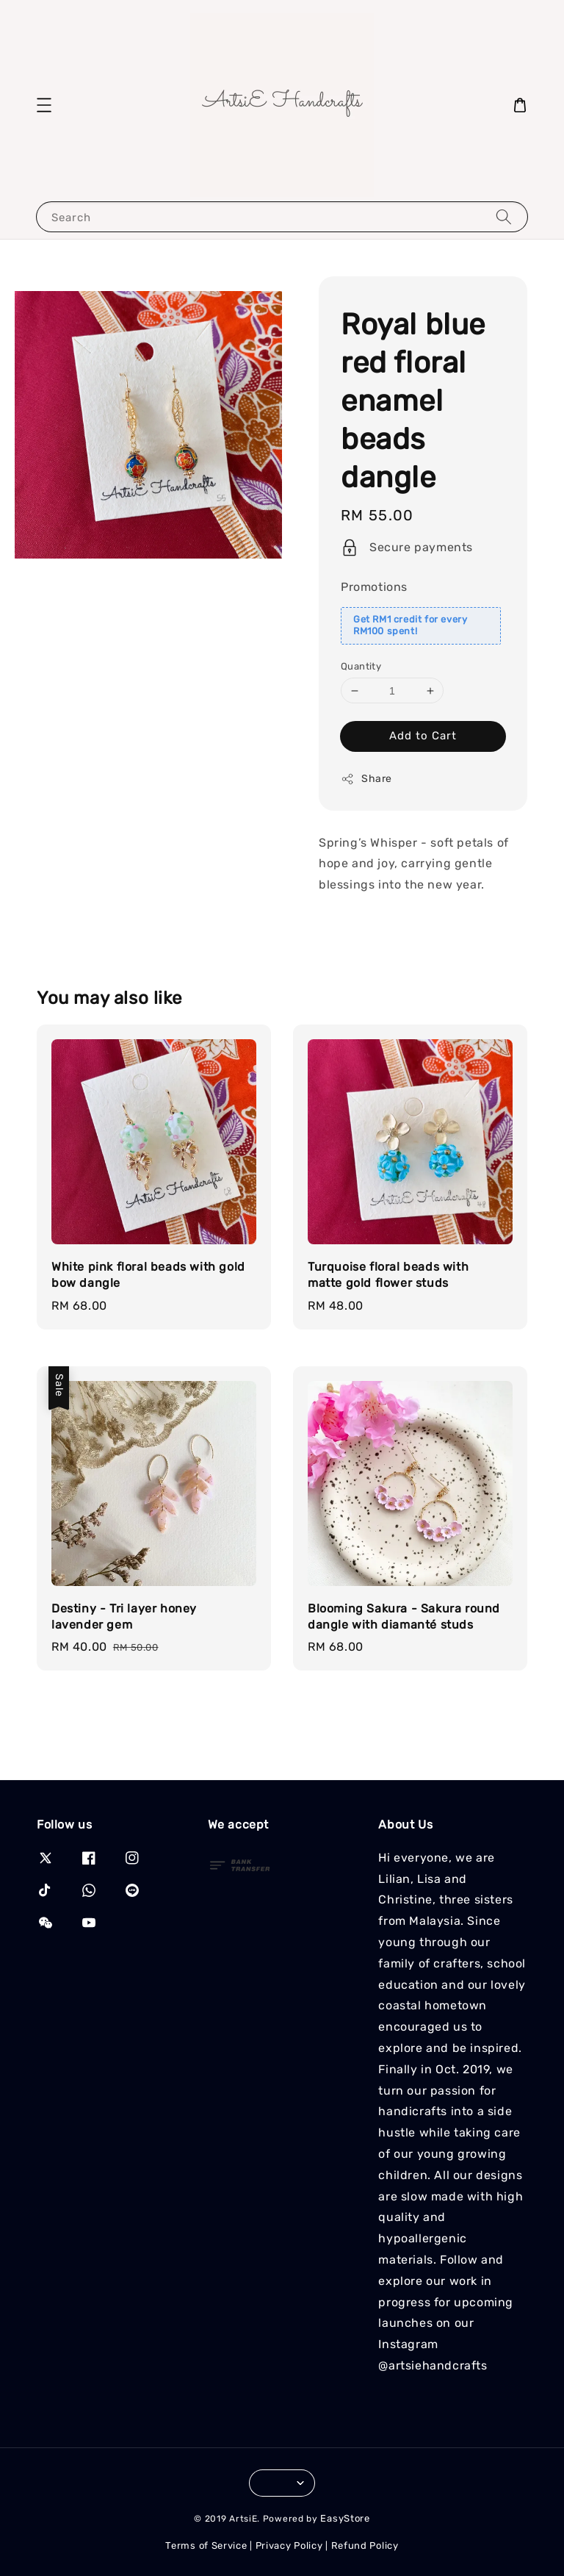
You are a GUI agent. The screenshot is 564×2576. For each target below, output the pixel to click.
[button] (44, 105)
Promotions (374, 587)
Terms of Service (206, 2545)
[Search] (503, 216)
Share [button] (366, 779)
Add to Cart (423, 735)
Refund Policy (365, 2545)
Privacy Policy (289, 2545)
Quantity (361, 666)
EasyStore (344, 2518)
